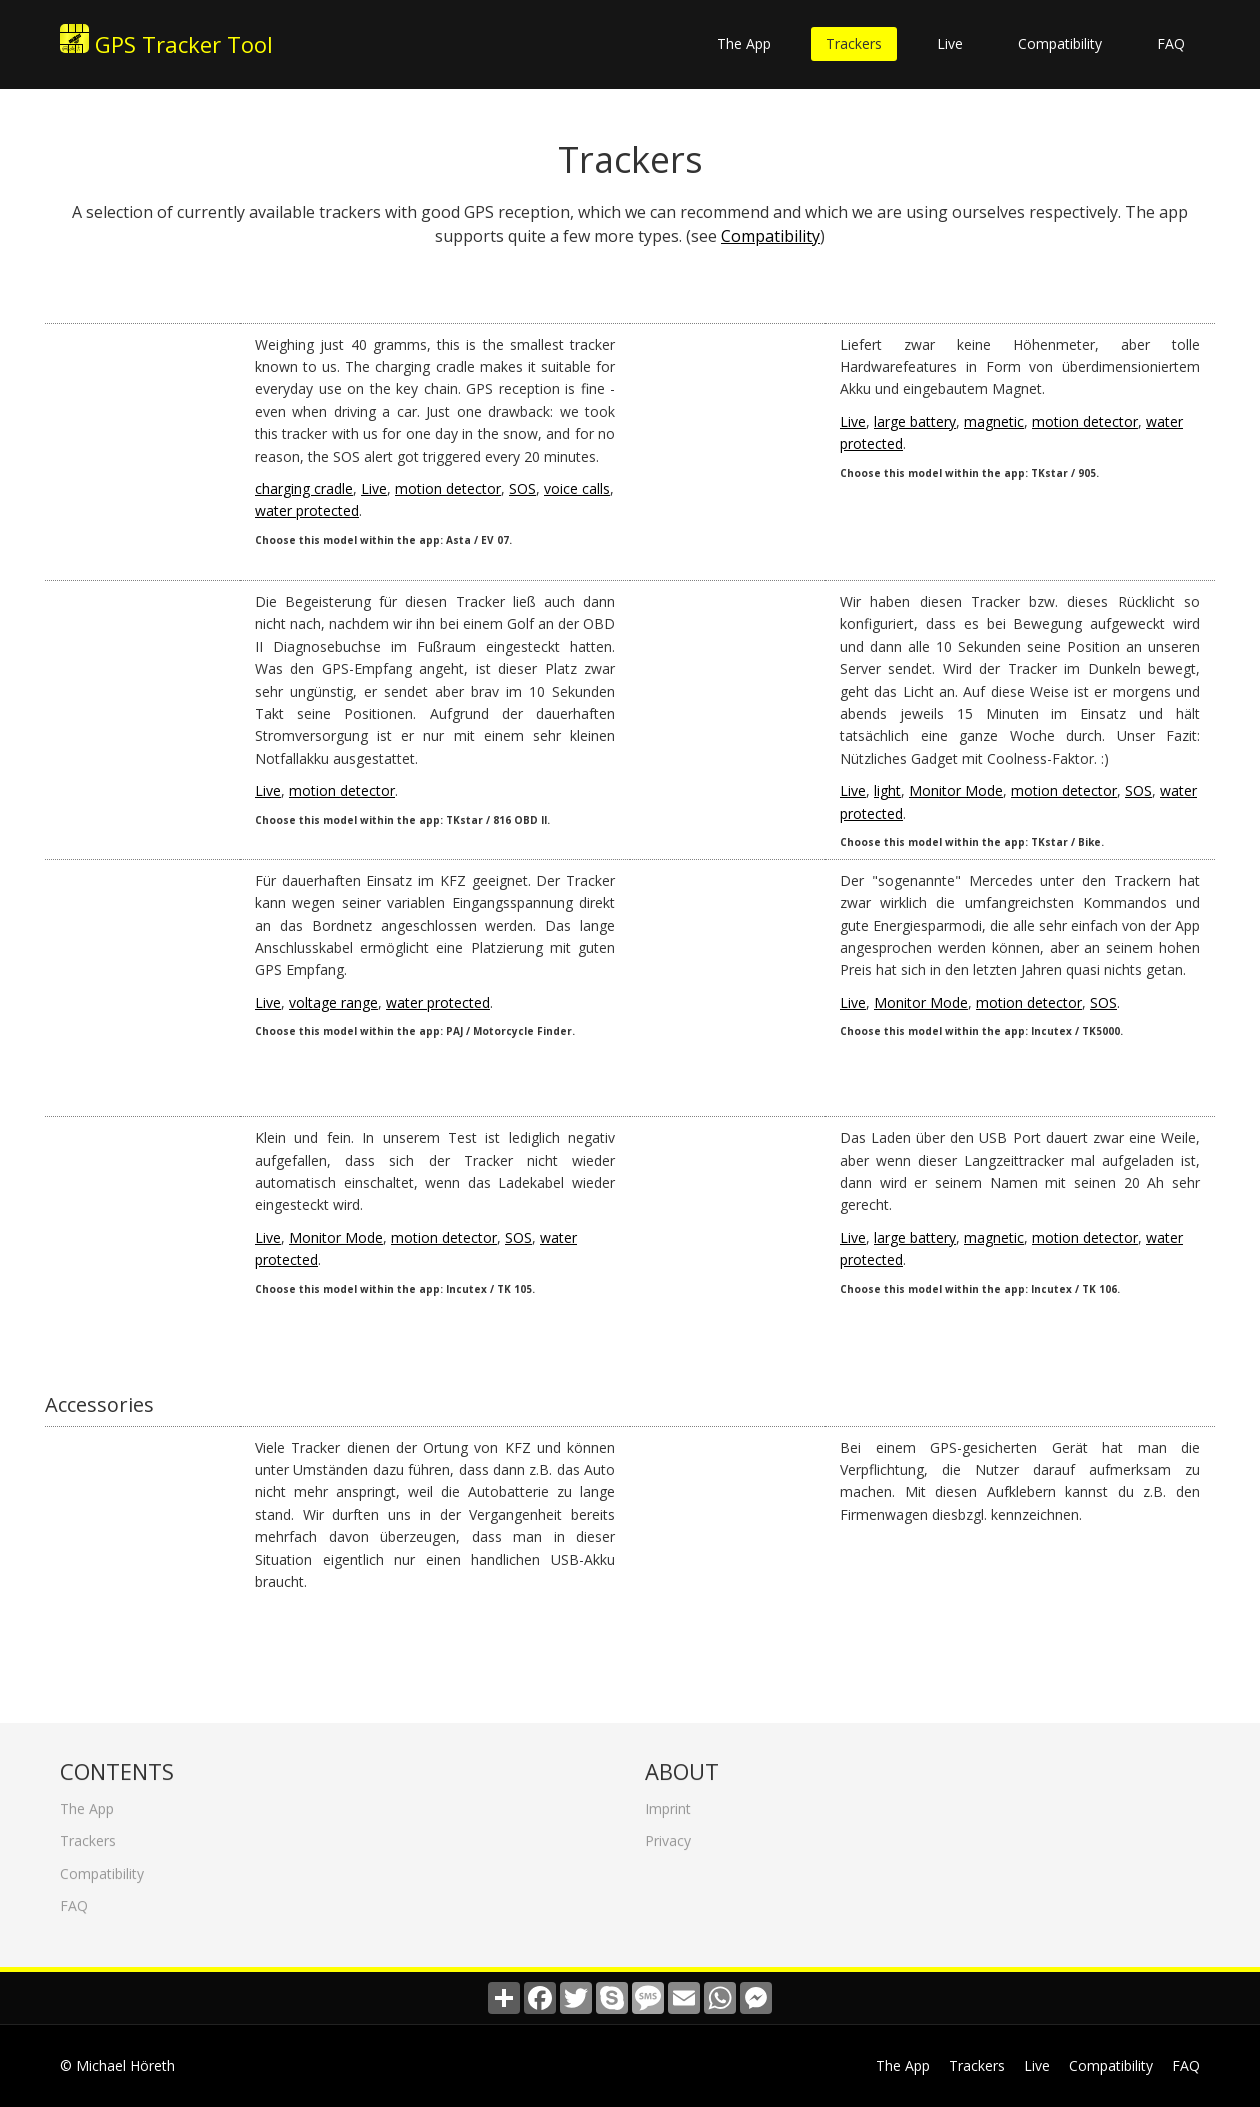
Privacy (668, 1834)
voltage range (333, 1002)
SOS (522, 488)
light (887, 790)
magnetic (994, 421)
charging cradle (304, 488)
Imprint (668, 1802)
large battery (915, 421)
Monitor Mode (956, 790)
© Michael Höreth (117, 2065)
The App (744, 43)
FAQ (1171, 43)
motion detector (448, 488)
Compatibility (1060, 43)
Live (950, 43)
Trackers (854, 43)
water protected (307, 510)
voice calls (577, 488)
